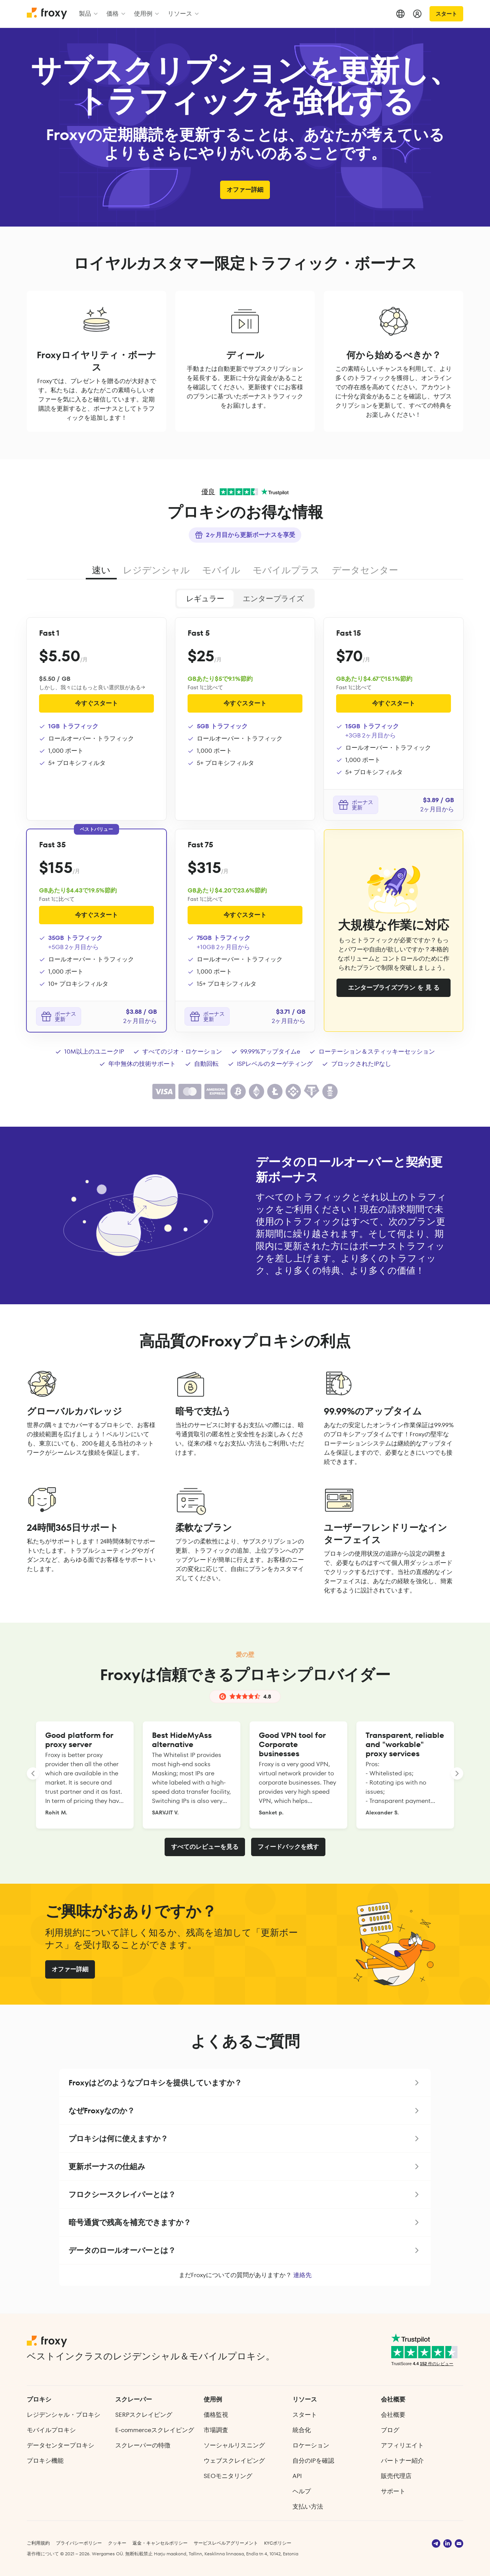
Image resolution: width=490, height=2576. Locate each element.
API (297, 2476)
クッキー (117, 2543)
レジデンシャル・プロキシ (63, 2414)
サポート (393, 2491)
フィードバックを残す (288, 1846)
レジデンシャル (156, 570)
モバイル (221, 570)
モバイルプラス (286, 570)
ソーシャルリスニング (234, 2445)
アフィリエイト (402, 2445)
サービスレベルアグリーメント (226, 2543)
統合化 (301, 2430)
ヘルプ (301, 2491)
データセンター (365, 570)
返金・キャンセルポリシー (160, 2543)
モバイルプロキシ (51, 2430)
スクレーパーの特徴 (142, 2445)
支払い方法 (307, 2506)
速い (101, 570)
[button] (245, 2082)
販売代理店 (396, 2476)
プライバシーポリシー (79, 2543)
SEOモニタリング (228, 2476)
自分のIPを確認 (313, 2460)
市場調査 (216, 2430)
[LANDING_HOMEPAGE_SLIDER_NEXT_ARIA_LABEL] (457, 1773)
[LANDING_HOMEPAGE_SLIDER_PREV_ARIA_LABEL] (33, 1773)
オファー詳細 (245, 189)
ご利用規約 (38, 2543)
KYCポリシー (277, 2543)
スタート (446, 14)
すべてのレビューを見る (204, 1846)
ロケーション (310, 2445)
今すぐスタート (96, 703)
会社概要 (393, 2414)
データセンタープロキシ (60, 2445)
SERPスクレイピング (143, 2414)
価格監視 (216, 2414)
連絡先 (302, 2275)
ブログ (390, 2430)
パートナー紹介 (402, 2460)
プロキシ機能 (45, 2460)
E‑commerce (154, 2430)
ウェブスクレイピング (234, 2460)
